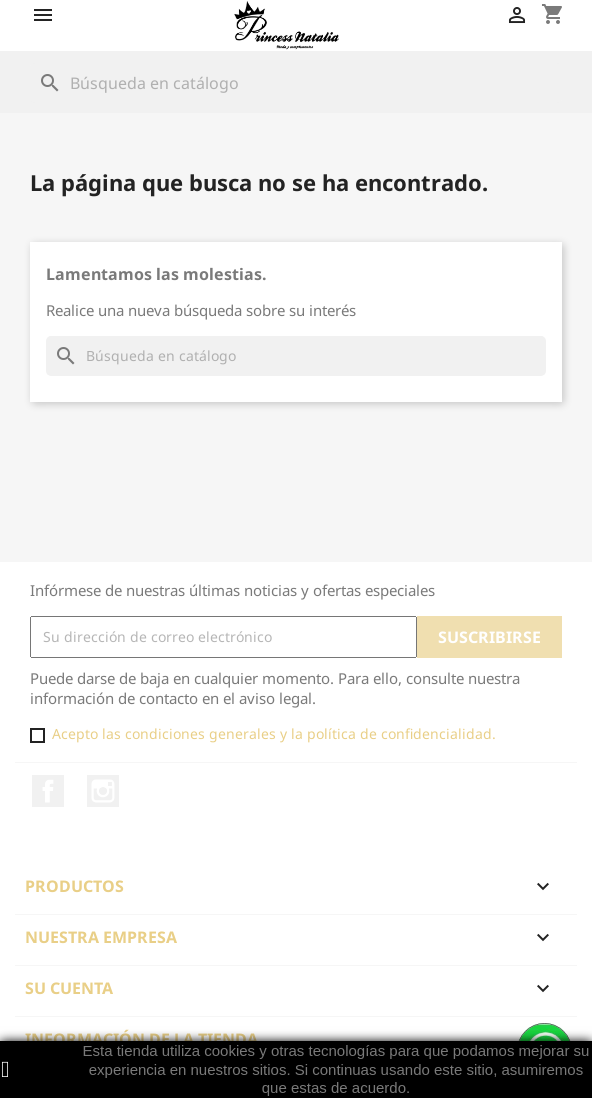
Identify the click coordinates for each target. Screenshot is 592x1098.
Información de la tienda (141, 1039)
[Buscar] (296, 83)
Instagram (103, 791)
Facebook (48, 791)
